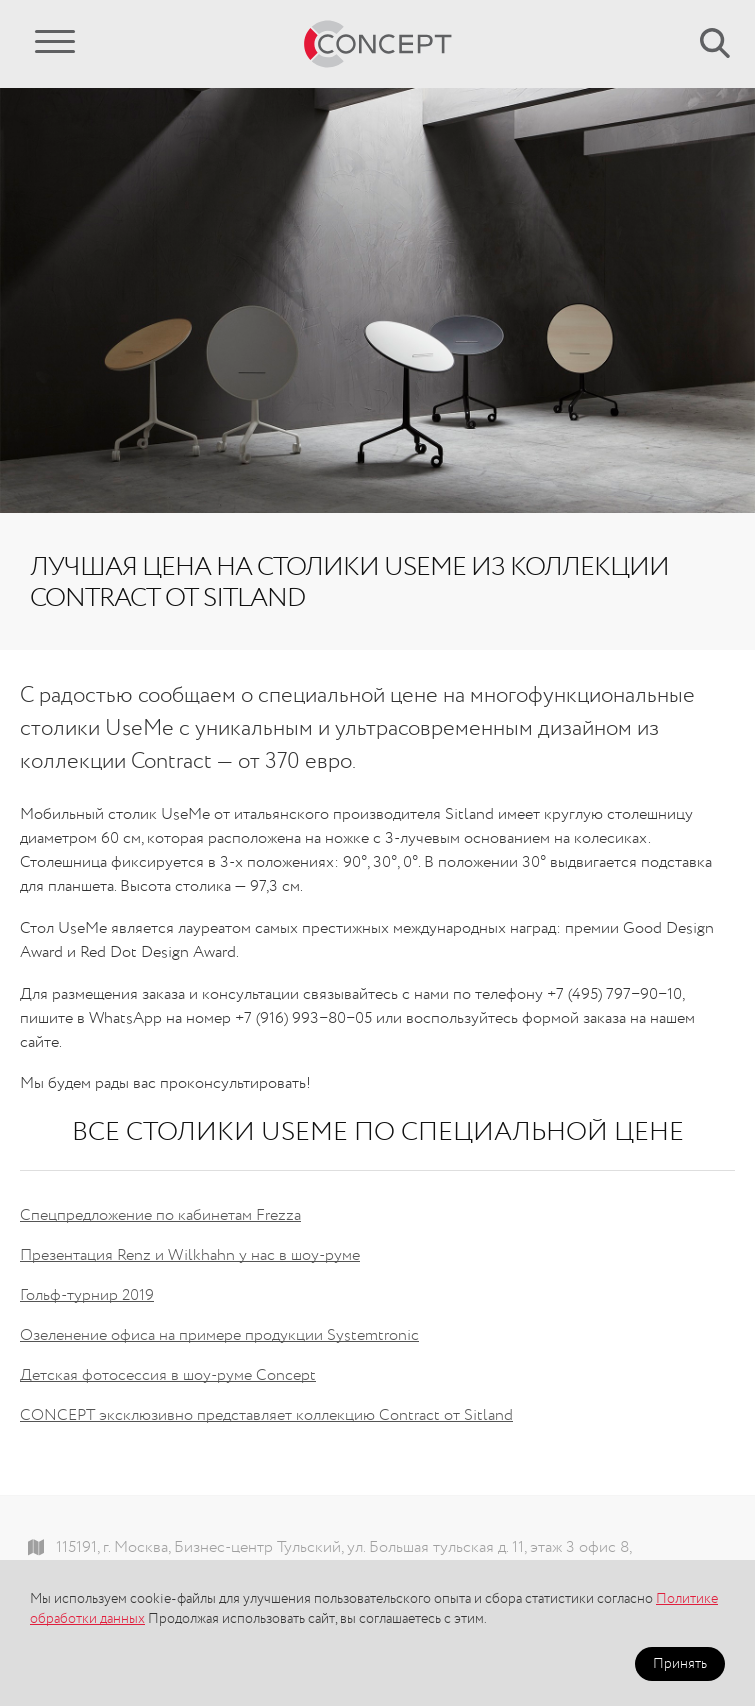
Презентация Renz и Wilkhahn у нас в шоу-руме (190, 1256)
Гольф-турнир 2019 (87, 1296)
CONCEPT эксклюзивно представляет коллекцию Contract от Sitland (266, 1416)
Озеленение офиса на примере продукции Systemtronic (219, 1336)
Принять (680, 1664)
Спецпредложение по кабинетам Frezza (160, 1216)
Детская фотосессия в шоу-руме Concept (168, 1376)
